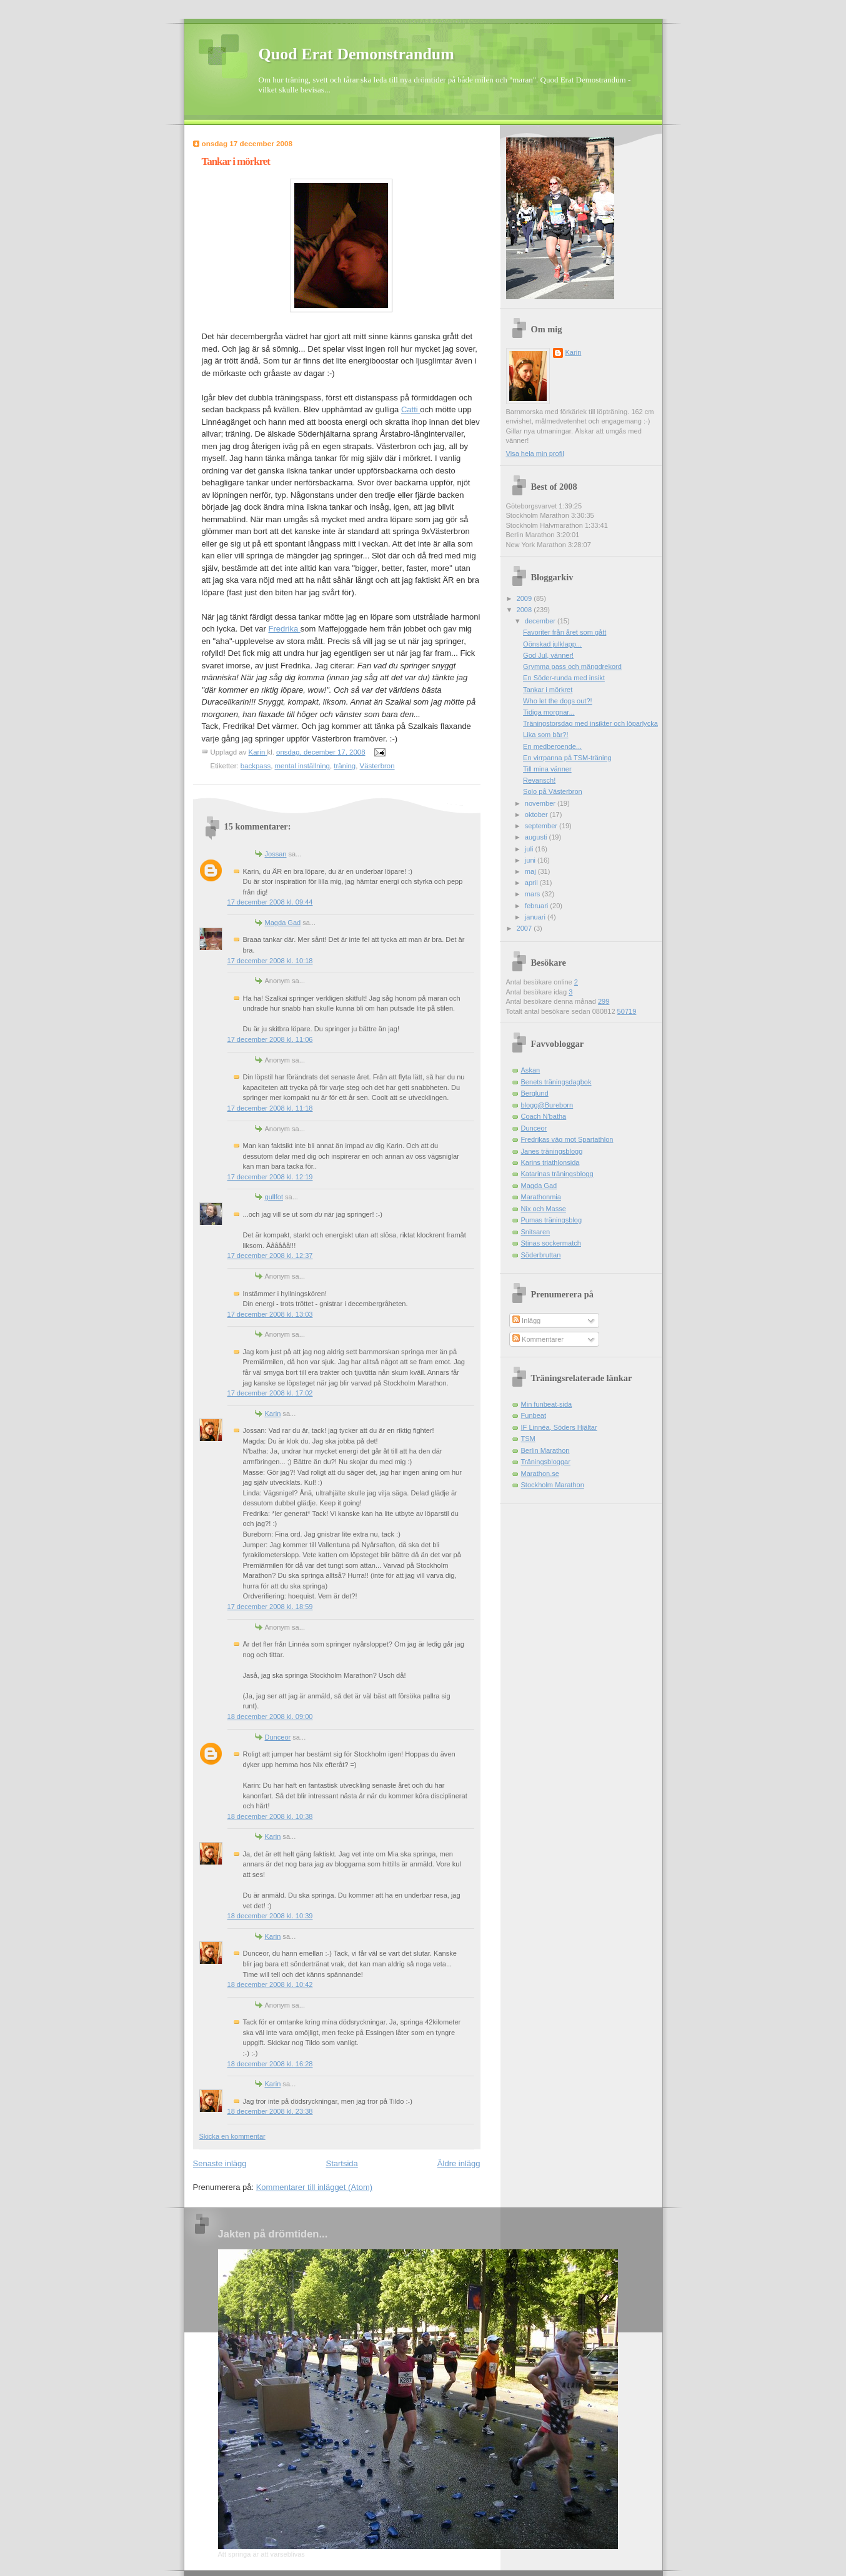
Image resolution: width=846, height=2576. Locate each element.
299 (603, 1001)
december (541, 621)
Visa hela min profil (535, 453)
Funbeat (534, 1415)
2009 (525, 598)
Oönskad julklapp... (552, 644)
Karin (273, 1413)
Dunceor (278, 1737)
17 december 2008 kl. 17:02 (270, 1393)
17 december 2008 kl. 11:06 (270, 1039)
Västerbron (377, 766)
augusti (537, 837)
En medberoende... (552, 746)
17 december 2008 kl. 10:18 (270, 960)
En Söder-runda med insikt (564, 677)
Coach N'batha (544, 1116)
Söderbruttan (541, 1255)
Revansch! (539, 780)
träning (345, 766)
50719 (627, 1011)
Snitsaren (535, 1232)
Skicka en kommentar (232, 2136)
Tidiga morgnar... (548, 712)
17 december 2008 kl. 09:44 (270, 902)
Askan (530, 1070)
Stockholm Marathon (552, 1485)
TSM (528, 1438)
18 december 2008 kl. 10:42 (270, 1984)
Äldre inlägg (458, 2163)
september (542, 826)
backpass (256, 766)
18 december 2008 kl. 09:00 (270, 1716)
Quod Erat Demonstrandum (356, 54)
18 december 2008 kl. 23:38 (270, 2111)
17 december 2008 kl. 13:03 (270, 1314)
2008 (525, 609)
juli (530, 849)
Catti (410, 409)
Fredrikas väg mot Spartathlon (567, 1139)
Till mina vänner (547, 769)
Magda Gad (283, 922)
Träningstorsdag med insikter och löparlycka (590, 723)
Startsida (342, 2163)
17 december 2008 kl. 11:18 (270, 1108)
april (532, 882)
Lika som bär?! (545, 734)
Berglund (535, 1093)
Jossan (276, 854)
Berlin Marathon (545, 1450)
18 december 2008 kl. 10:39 (270, 1916)
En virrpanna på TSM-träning (567, 757)
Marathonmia (541, 1197)
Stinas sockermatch (551, 1243)
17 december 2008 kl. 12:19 (270, 1177)
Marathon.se (540, 1473)
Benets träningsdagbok (556, 1082)
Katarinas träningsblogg (557, 1173)
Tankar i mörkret (547, 689)
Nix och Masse (543, 1208)
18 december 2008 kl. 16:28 (270, 2064)
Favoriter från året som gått (564, 632)
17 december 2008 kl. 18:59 (270, 1606)
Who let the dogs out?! (557, 701)
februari (537, 905)
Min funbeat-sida (546, 1404)
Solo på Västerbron (552, 791)
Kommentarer (538, 1339)
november (541, 803)
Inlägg (526, 1320)
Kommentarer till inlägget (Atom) (314, 2187)
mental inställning (302, 766)
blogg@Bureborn (547, 1105)
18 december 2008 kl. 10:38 (270, 1816)
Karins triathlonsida (550, 1162)
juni (531, 860)
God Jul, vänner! (548, 655)
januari (536, 917)
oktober (537, 814)
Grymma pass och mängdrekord (572, 666)
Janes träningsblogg (552, 1151)
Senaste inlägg (220, 2163)
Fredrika (284, 628)
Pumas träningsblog (551, 1220)
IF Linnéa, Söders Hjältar (559, 1427)
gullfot (274, 1197)
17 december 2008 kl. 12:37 (270, 1255)
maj (531, 871)
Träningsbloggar (545, 1461)
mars (533, 894)
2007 (525, 928)
